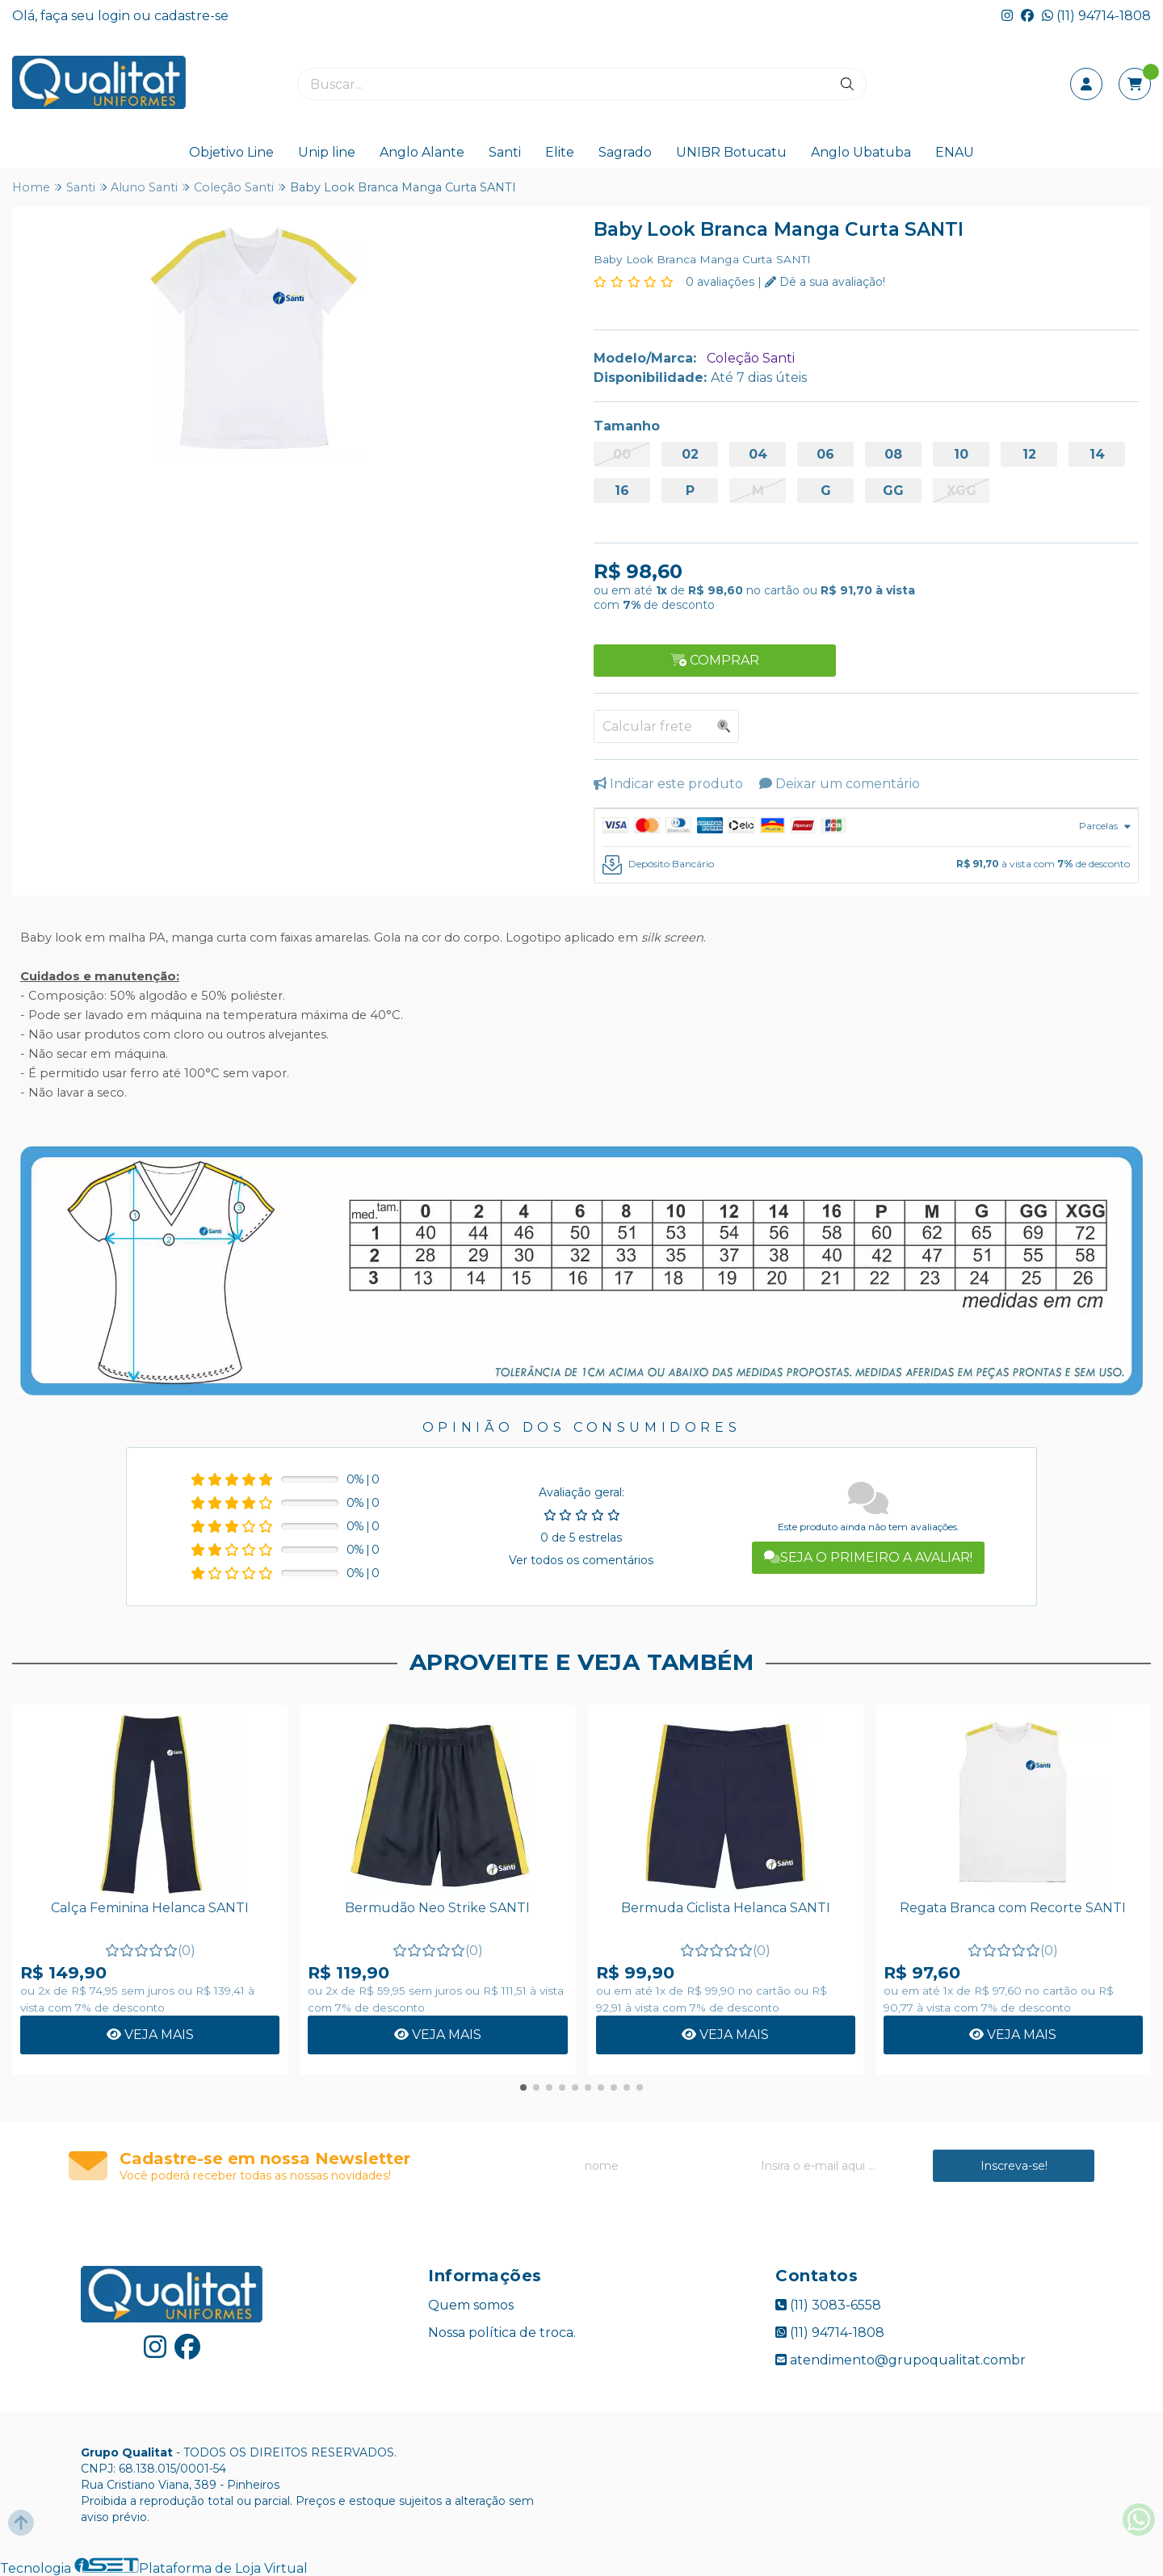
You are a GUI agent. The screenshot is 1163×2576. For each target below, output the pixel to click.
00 (622, 454)
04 (758, 454)
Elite (559, 152)
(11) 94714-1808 (1096, 15)
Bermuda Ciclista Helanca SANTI (725, 1907)
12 (1029, 454)
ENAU (954, 152)
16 (622, 490)
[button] (523, 2087)
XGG (961, 490)
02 (690, 454)
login (115, 15)
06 (825, 454)
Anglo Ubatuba (861, 152)
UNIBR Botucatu (731, 152)
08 (893, 454)
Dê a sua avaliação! (825, 282)
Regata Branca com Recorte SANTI (1013, 1907)
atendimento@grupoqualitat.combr (900, 2360)
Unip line (326, 152)
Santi (505, 152)
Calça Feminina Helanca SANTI (150, 1907)
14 (1097, 454)
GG (893, 490)
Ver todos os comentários (581, 1560)
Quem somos (471, 2305)
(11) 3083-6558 (828, 2305)
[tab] (866, 827)
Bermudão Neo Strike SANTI (437, 1907)
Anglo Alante (422, 152)
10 (961, 454)
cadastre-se (191, 15)
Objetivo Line (231, 152)
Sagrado (625, 152)
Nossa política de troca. (502, 2332)
